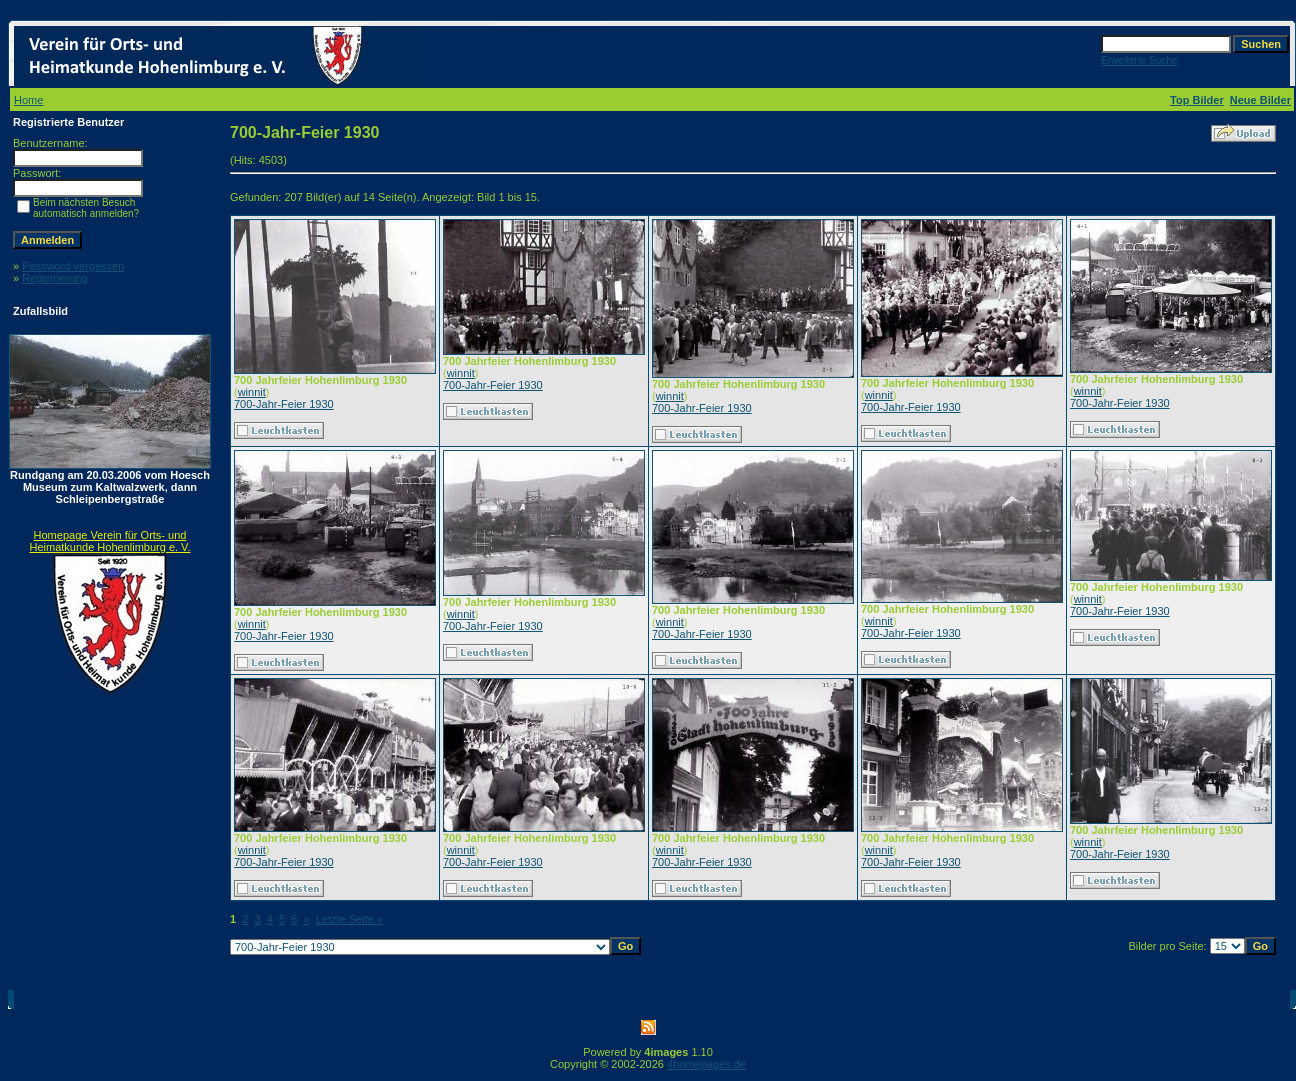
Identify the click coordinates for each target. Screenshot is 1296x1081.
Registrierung (54, 278)
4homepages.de (706, 1064)
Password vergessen (73, 266)
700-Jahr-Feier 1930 (284, 404)
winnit (252, 392)
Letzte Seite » (349, 919)
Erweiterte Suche (1139, 60)
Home (28, 100)
